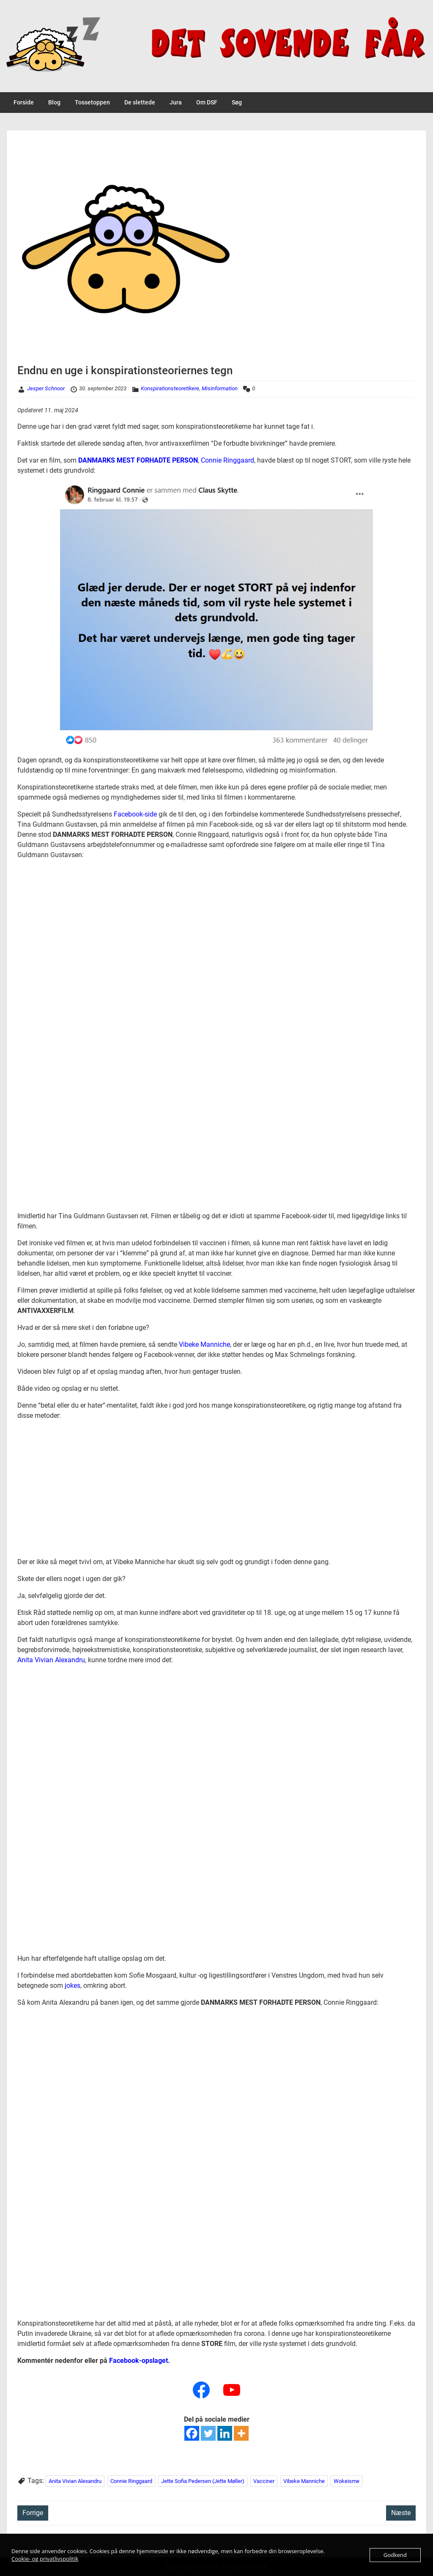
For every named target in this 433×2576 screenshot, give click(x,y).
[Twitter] (208, 2433)
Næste (401, 2513)
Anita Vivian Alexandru (51, 1660)
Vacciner (263, 2481)
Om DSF (206, 102)
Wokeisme (346, 2481)
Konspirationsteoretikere (170, 388)
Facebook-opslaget (138, 2361)
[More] (241, 2433)
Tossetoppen (92, 102)
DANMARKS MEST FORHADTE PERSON (138, 460)
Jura (176, 102)
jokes (72, 1985)
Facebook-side (135, 814)
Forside (24, 102)
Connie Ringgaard (227, 460)
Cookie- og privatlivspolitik (44, 2558)
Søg (237, 102)
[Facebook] (191, 2433)
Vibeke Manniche (204, 1344)
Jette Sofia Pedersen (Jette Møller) (202, 2481)
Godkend (395, 2555)
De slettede (139, 102)
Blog (54, 102)
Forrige (32, 2513)
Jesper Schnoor (46, 388)
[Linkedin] (224, 2433)
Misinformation (220, 388)
